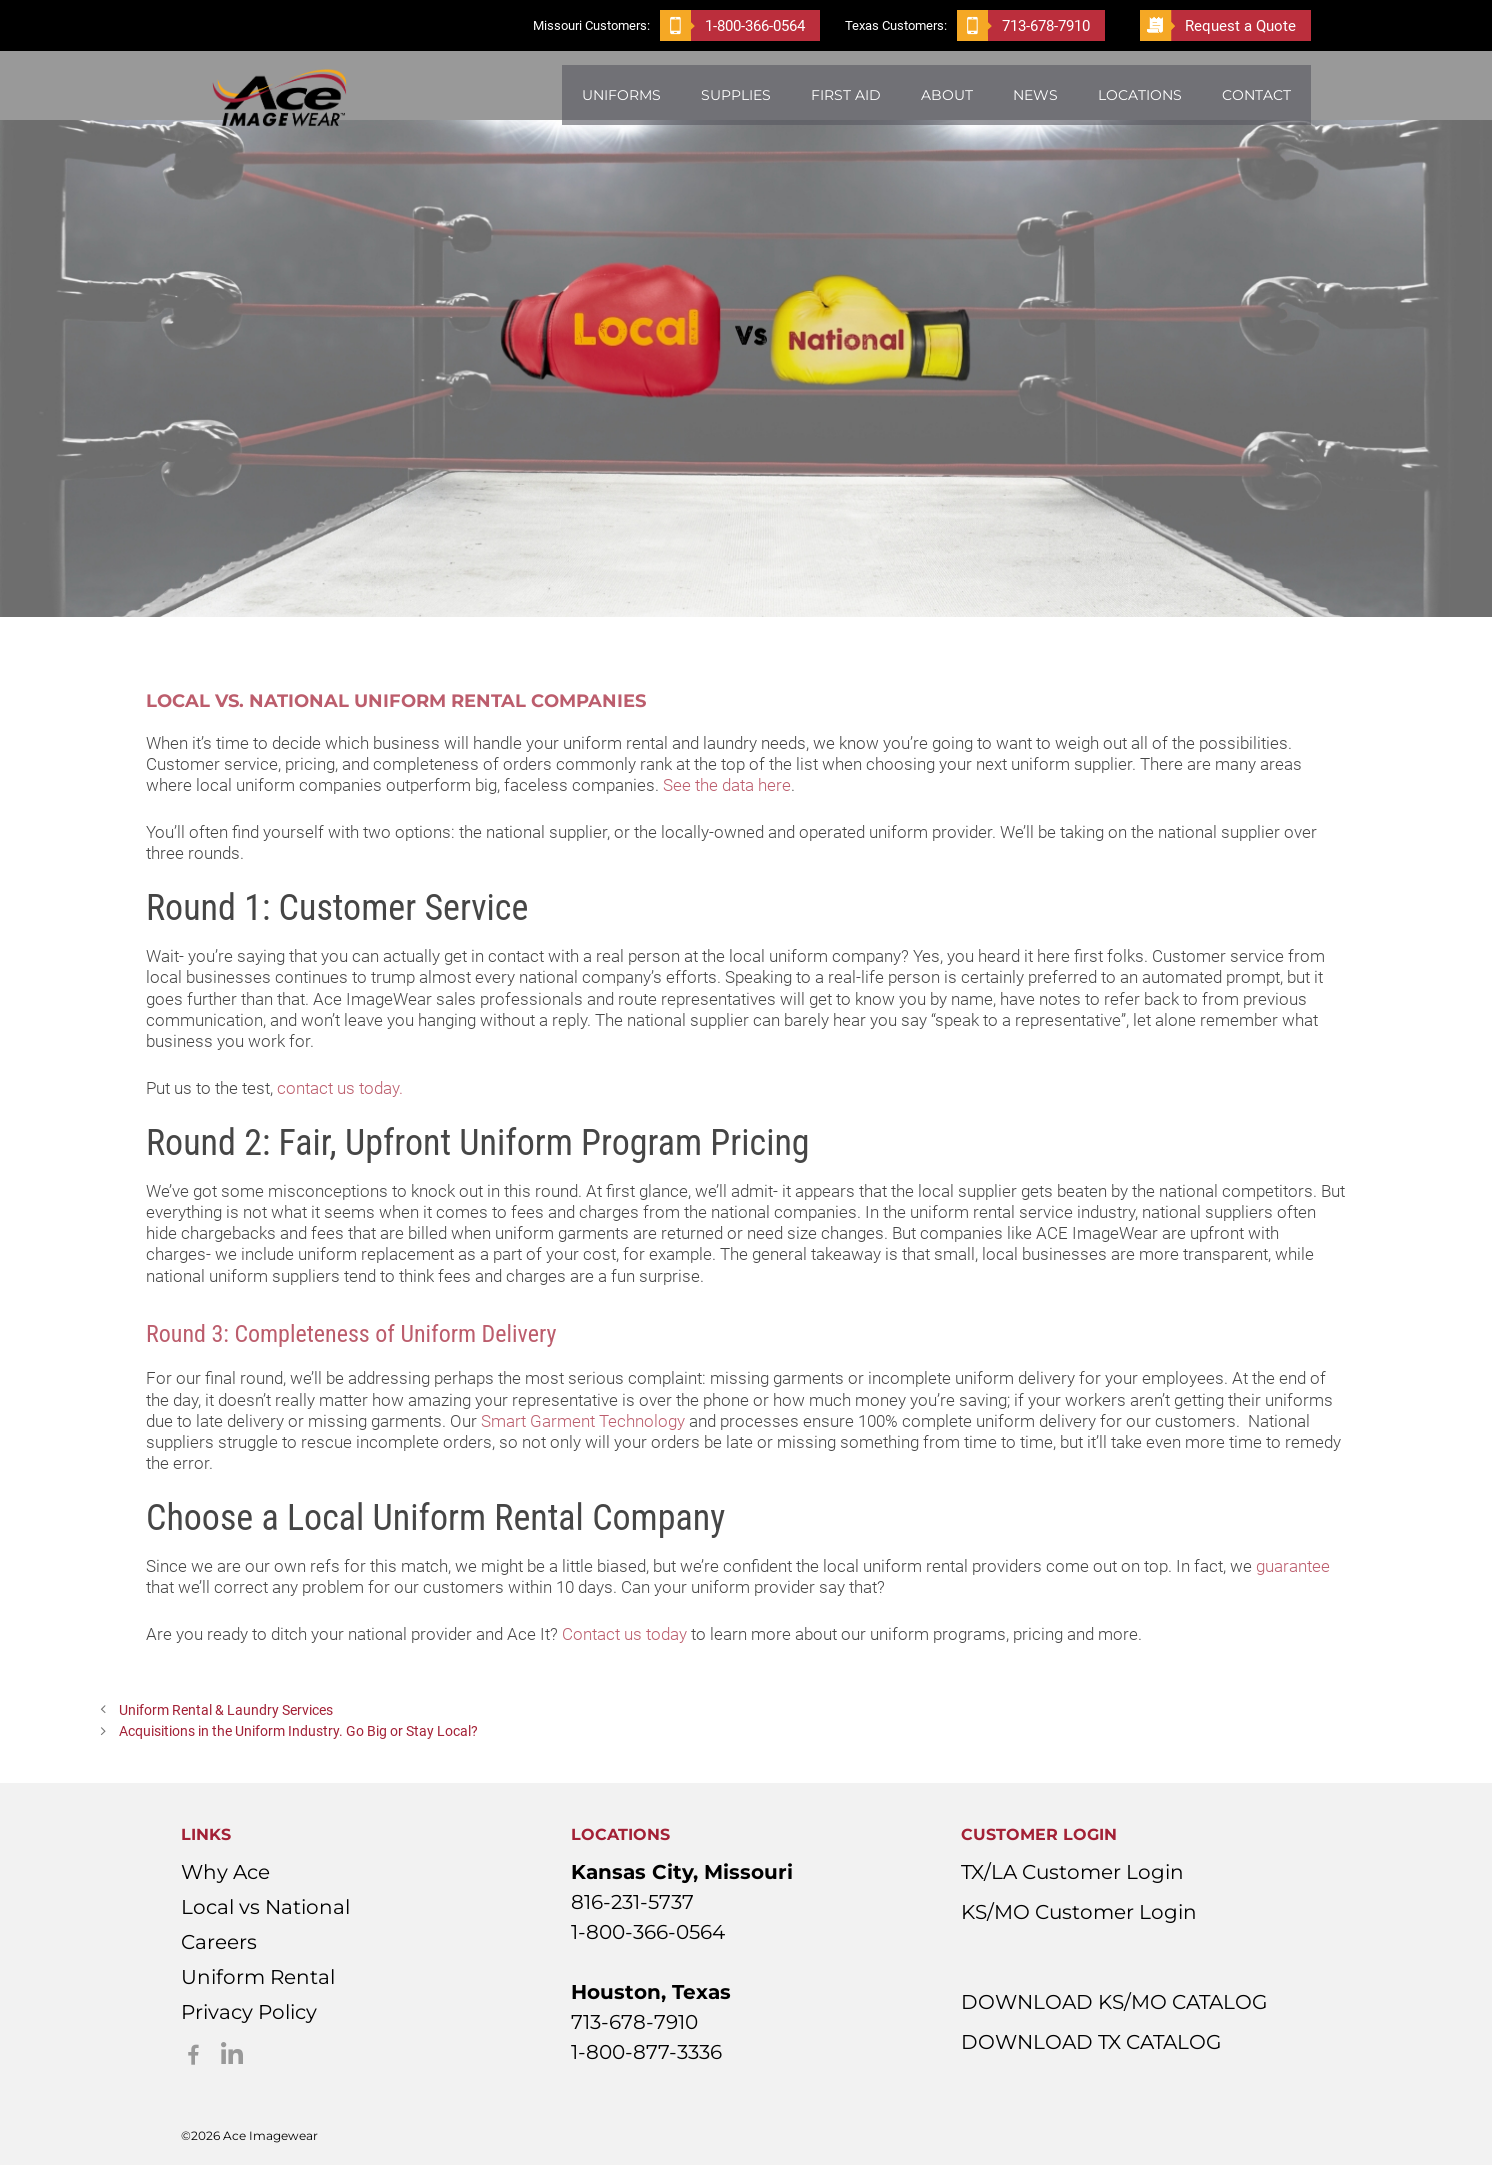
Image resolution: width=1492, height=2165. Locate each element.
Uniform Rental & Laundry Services (226, 1710)
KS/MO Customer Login (1079, 1912)
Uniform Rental (258, 1977)
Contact (1256, 95)
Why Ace (225, 1872)
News (1035, 95)
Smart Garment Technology (583, 1421)
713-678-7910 (1023, 25)
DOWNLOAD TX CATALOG (1091, 2042)
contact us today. (340, 1088)
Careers (219, 1942)
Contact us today (624, 1634)
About (947, 95)
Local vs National (265, 1907)
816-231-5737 (632, 1902)
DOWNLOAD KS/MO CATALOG (1114, 2002)
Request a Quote (1218, 25)
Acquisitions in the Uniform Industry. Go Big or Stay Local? (298, 1731)
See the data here (727, 785)
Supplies (736, 95)
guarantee (1293, 1566)
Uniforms (621, 95)
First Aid (846, 95)
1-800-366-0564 (732, 25)
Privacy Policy (249, 2012)
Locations (1140, 95)
